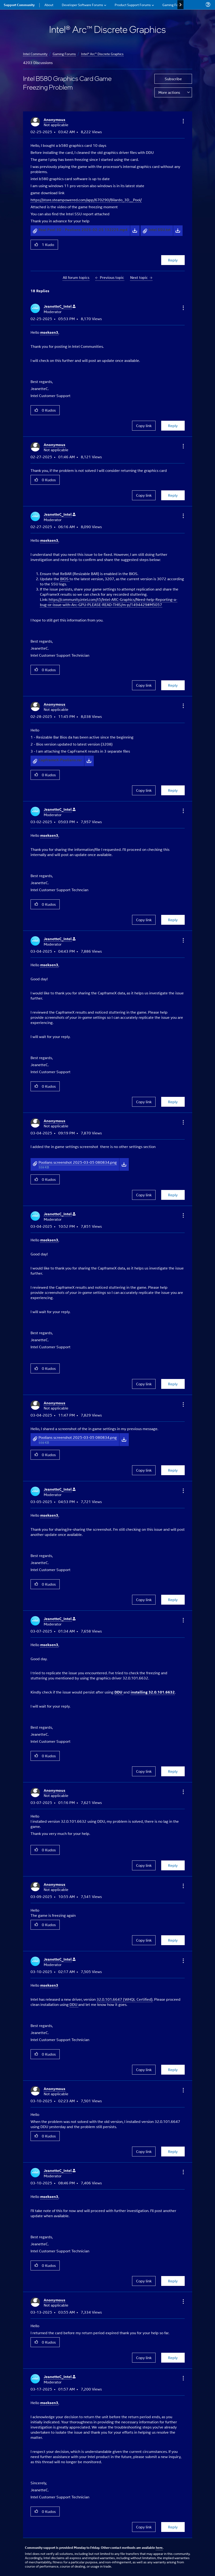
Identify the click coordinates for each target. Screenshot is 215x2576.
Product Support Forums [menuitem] (133, 4)
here (159, 2547)
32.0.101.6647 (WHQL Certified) (124, 1999)
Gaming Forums (64, 53)
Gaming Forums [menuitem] (174, 4)
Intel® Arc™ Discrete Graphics (102, 53)
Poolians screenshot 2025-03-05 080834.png (78, 1162)
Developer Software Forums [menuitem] (82, 4)
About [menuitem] (48, 4)
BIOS (65, 578)
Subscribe (173, 78)
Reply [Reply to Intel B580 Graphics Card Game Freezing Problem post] (173, 260)
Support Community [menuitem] (19, 4)
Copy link (144, 425)
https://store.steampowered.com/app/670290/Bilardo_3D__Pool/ (86, 199)
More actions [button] (169, 92)
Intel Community (35, 53)
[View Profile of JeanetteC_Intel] (59, 306)
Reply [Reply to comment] (173, 425)
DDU (74, 2004)
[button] (182, 121)
